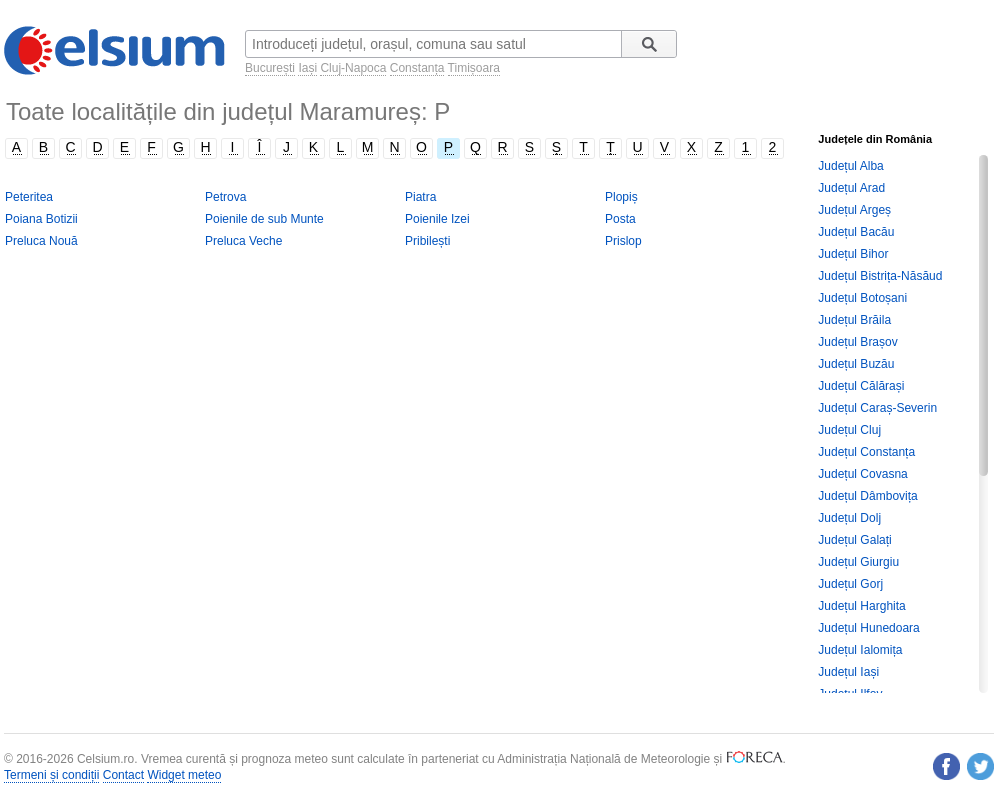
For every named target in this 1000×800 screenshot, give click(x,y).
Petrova (225, 197)
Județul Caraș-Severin (877, 408)
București (270, 68)
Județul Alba (850, 166)
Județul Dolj (849, 518)
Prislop (623, 241)
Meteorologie (675, 759)
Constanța (417, 68)
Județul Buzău (856, 364)
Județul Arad (851, 188)
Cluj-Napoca (353, 68)
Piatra (420, 197)
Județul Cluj (849, 430)
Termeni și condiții (51, 775)
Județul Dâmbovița (867, 496)
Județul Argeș (854, 210)
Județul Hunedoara (868, 628)
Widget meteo (184, 775)
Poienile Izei (437, 219)
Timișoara (474, 68)
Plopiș (621, 197)
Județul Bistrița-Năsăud (880, 276)
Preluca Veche (243, 241)
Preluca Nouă (41, 241)
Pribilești (427, 241)
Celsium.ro (105, 759)
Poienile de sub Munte (264, 219)
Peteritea (29, 197)
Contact (123, 775)
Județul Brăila (854, 320)
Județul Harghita (861, 606)
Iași (307, 68)
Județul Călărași (861, 386)
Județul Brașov (857, 342)
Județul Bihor (853, 254)
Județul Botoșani (862, 298)
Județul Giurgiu (858, 562)
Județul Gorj (850, 584)
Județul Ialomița (860, 650)
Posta (620, 219)
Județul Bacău (856, 232)
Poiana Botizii (41, 219)
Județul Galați (854, 540)
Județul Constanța (866, 452)
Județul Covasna (862, 474)
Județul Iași (848, 672)
